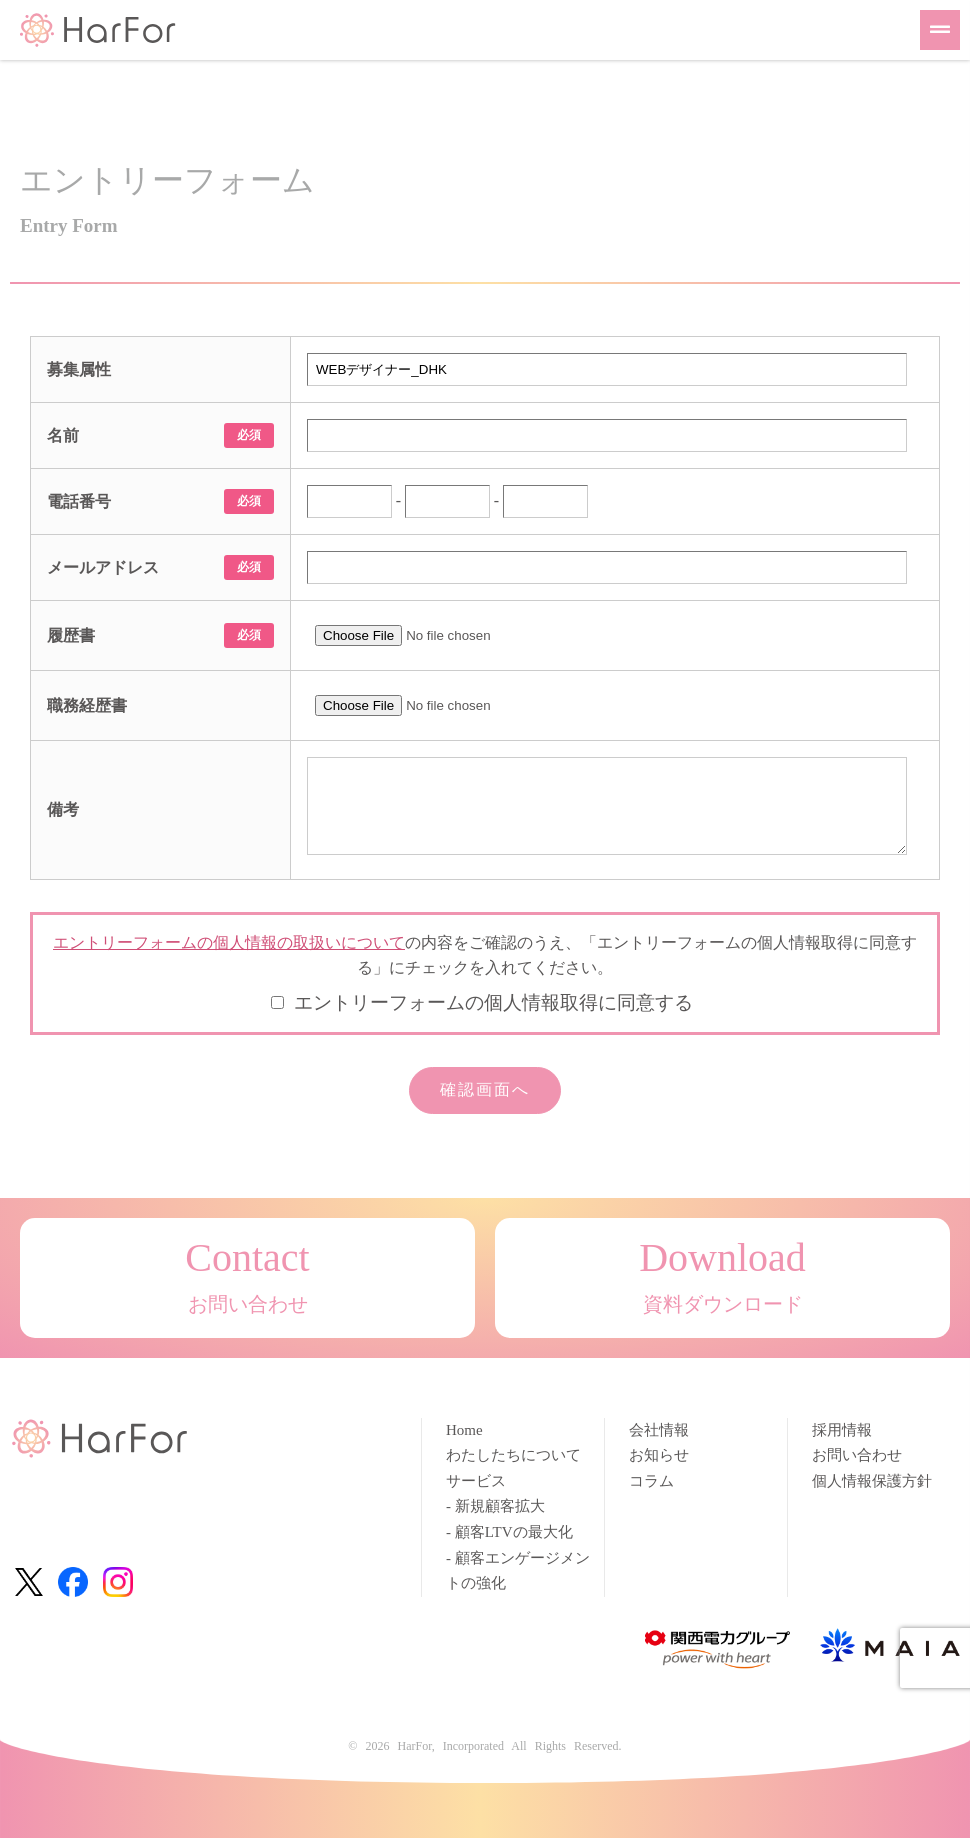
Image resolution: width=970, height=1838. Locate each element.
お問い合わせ (857, 1455)
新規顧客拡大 (500, 1506)
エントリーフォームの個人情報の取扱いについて (229, 942)
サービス (476, 1481)
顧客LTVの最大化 (514, 1532)
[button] (940, 30)
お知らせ (659, 1455)
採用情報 (842, 1430)
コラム (651, 1481)
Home (464, 1430)
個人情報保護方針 (872, 1481)
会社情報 (659, 1430)
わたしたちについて (513, 1455)
